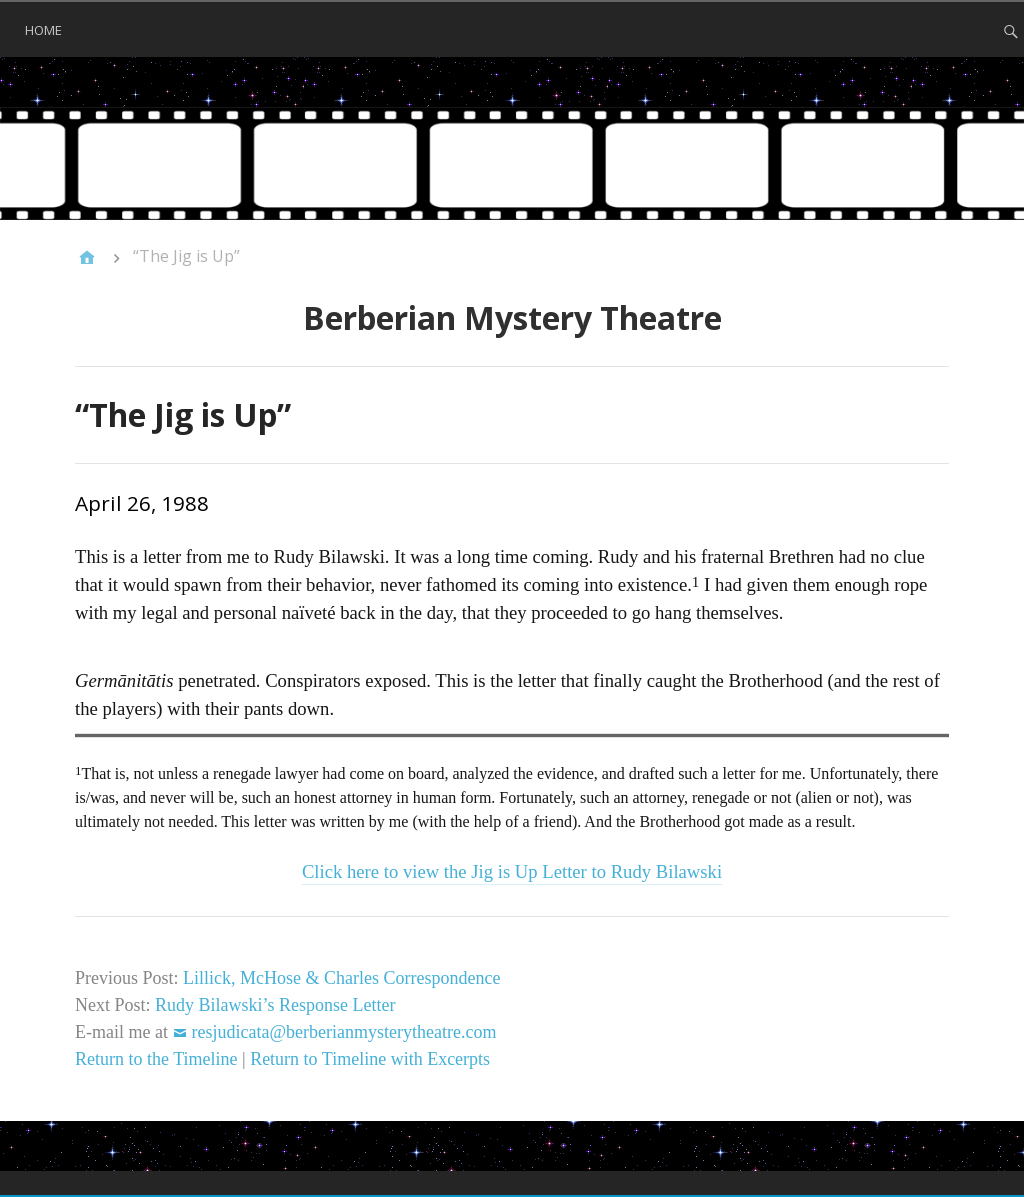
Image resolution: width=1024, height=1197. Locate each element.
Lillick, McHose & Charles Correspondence (341, 978)
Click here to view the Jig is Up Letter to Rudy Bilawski (512, 871)
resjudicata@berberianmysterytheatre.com (343, 1032)
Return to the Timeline (156, 1059)
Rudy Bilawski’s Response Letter (275, 1005)
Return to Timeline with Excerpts (370, 1059)
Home (43, 30)
